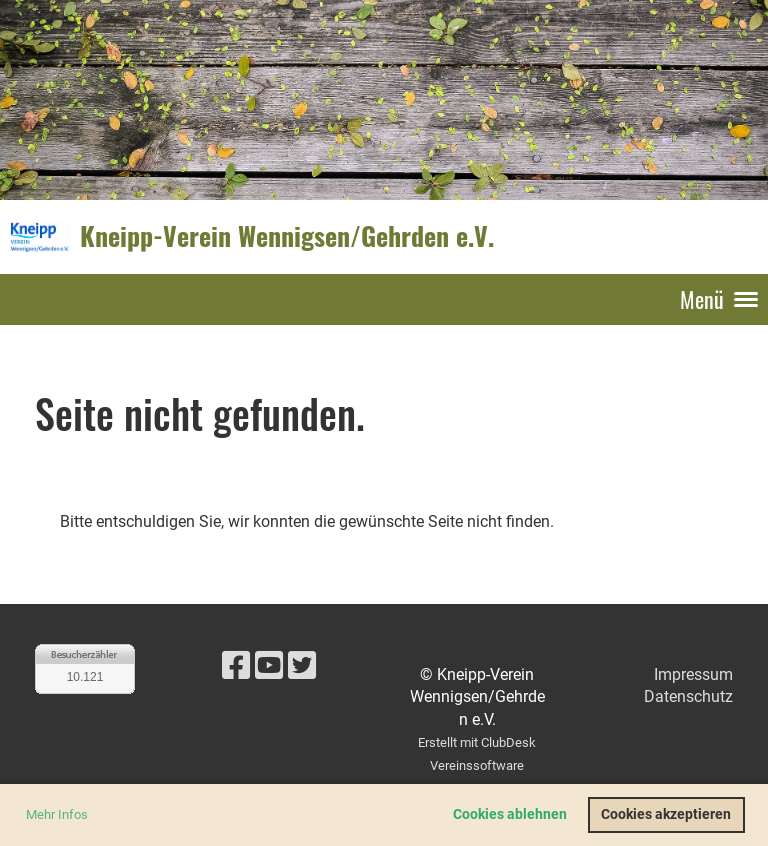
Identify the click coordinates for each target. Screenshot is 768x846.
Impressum (693, 674)
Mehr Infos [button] (57, 814)
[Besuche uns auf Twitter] (302, 666)
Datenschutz (688, 696)
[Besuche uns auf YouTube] (269, 666)
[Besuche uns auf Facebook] (236, 666)
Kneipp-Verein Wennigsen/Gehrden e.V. (287, 236)
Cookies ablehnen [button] (510, 814)
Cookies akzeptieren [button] (666, 814)
